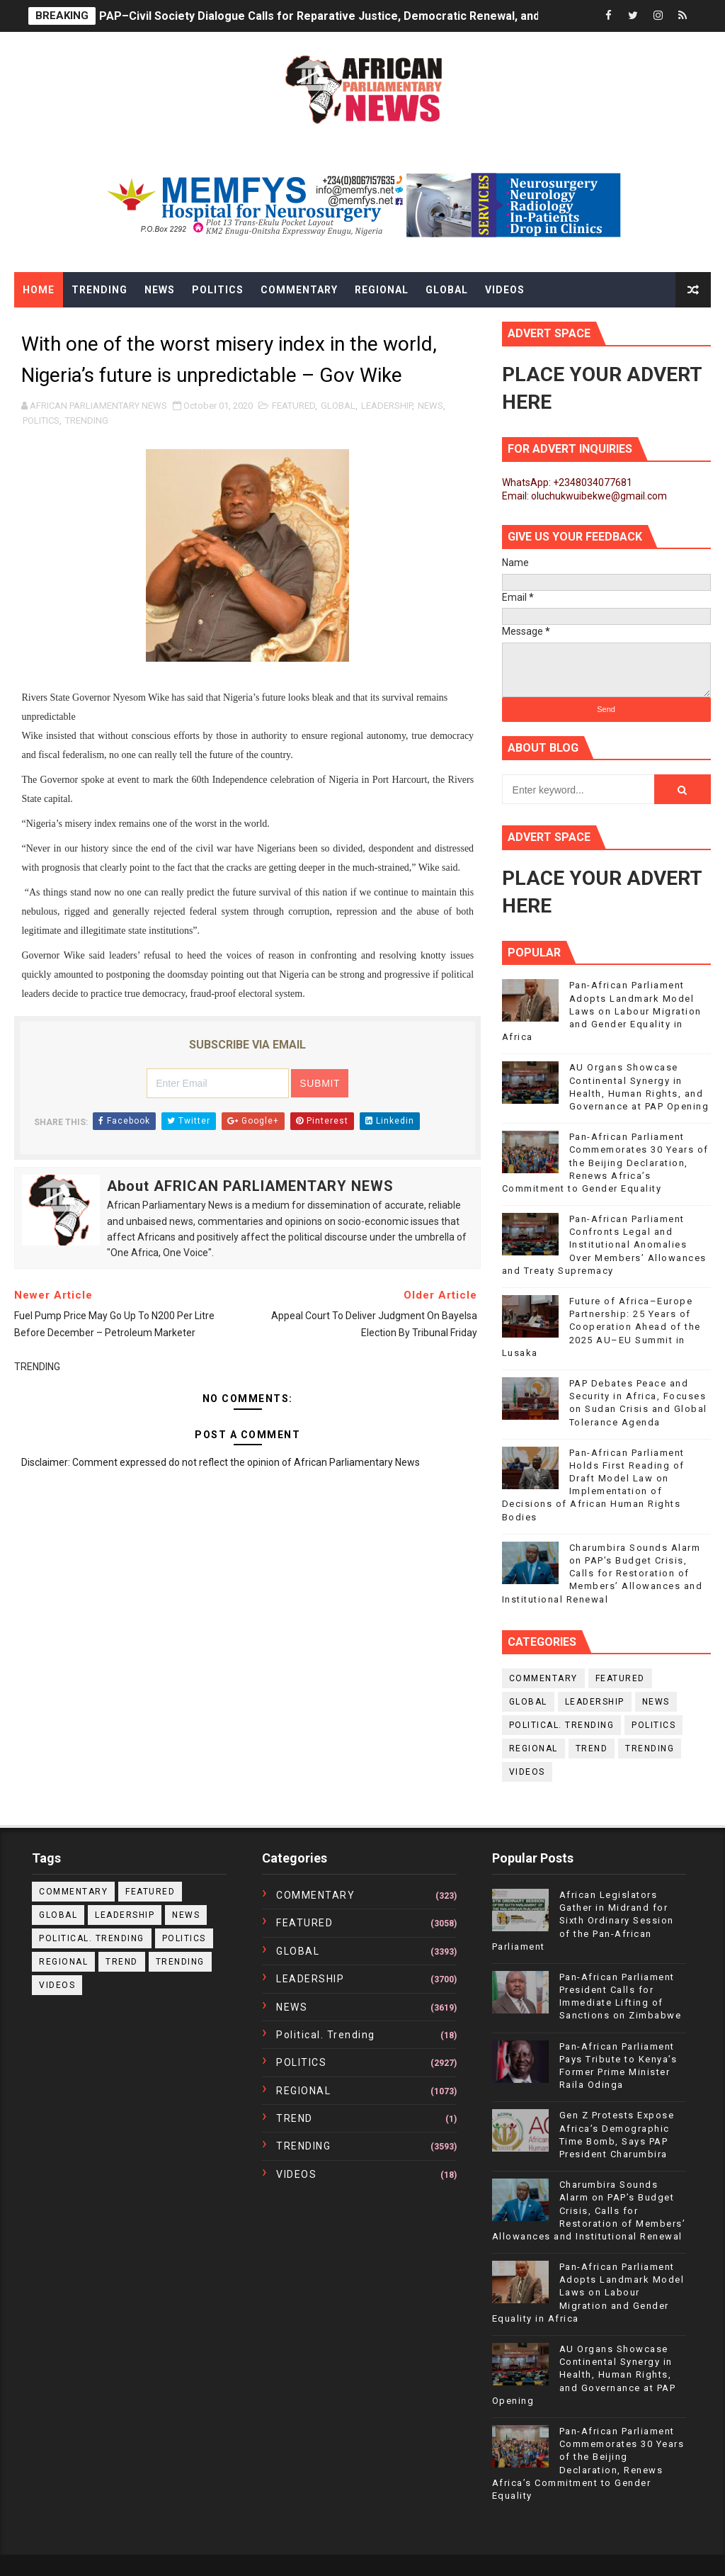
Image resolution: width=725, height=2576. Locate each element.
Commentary (299, 289)
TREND (592, 1748)
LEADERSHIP (386, 405)
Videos (505, 289)
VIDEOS (527, 1772)
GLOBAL (338, 405)
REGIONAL (533, 1748)
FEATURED (293, 405)
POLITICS (41, 420)
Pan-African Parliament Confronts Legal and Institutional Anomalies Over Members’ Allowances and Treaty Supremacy (604, 1245)
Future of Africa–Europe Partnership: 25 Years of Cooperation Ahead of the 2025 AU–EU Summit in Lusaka (601, 1327)
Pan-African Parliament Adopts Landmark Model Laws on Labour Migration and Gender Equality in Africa (602, 1011)
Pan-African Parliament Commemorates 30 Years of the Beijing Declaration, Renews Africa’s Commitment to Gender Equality (605, 1162)
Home (39, 289)
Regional (382, 289)
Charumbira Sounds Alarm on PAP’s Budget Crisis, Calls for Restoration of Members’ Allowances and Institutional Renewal (602, 1573)
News (159, 289)
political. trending (562, 1725)
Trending (99, 289)
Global (447, 289)
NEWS (430, 405)
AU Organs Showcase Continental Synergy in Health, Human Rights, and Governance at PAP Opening (584, 2375)
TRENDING (86, 420)
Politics (218, 289)
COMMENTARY (543, 1678)
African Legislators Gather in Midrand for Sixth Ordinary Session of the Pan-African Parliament (583, 1920)
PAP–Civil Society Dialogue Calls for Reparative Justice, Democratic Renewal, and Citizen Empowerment (380, 16)
